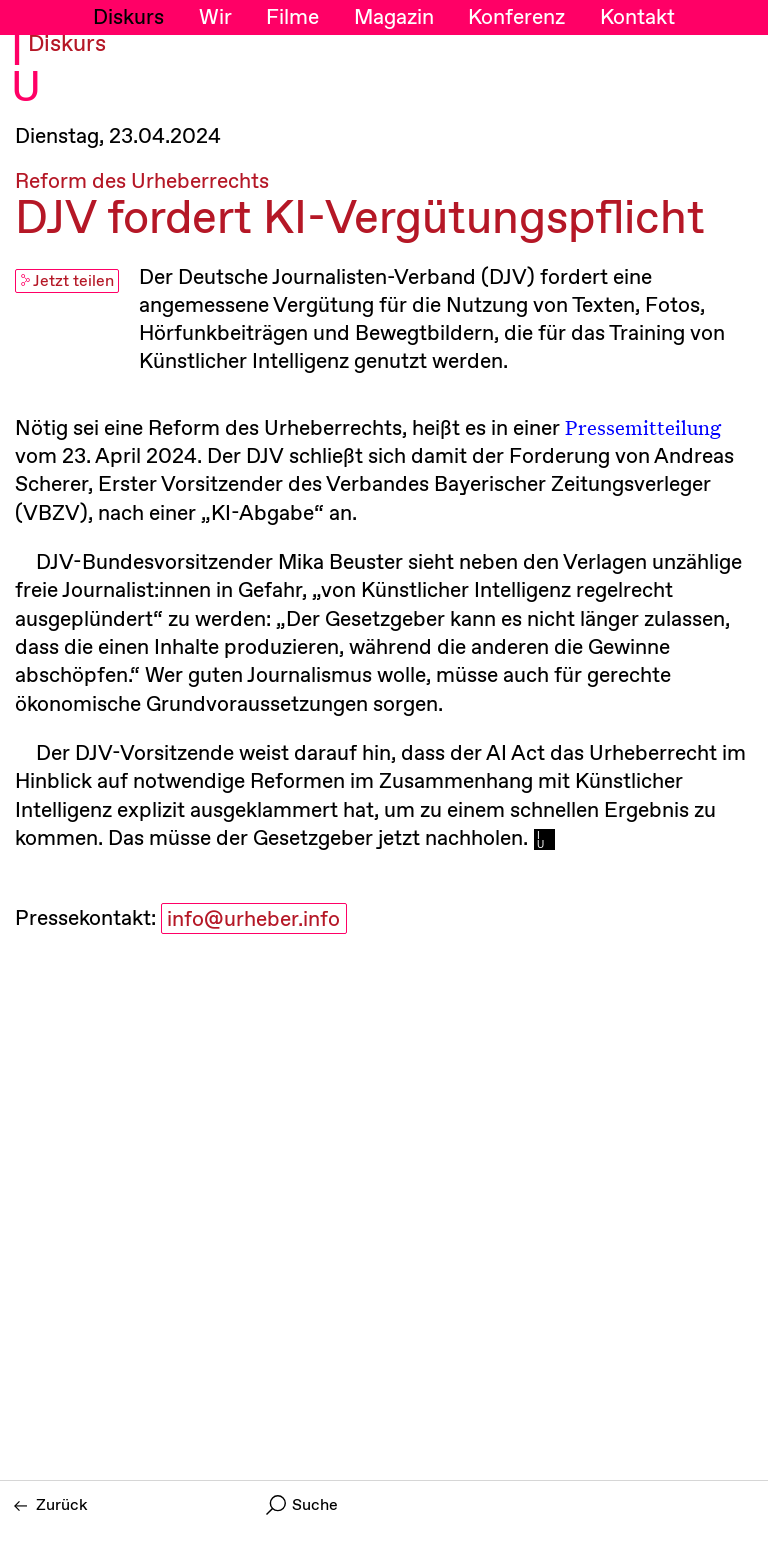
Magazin (394, 18)
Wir (215, 18)
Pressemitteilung (643, 427)
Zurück (51, 1505)
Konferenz (516, 18)
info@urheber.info (253, 920)
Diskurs (128, 18)
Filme (292, 18)
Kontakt (637, 18)
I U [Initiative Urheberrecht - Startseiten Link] (26, 71)
